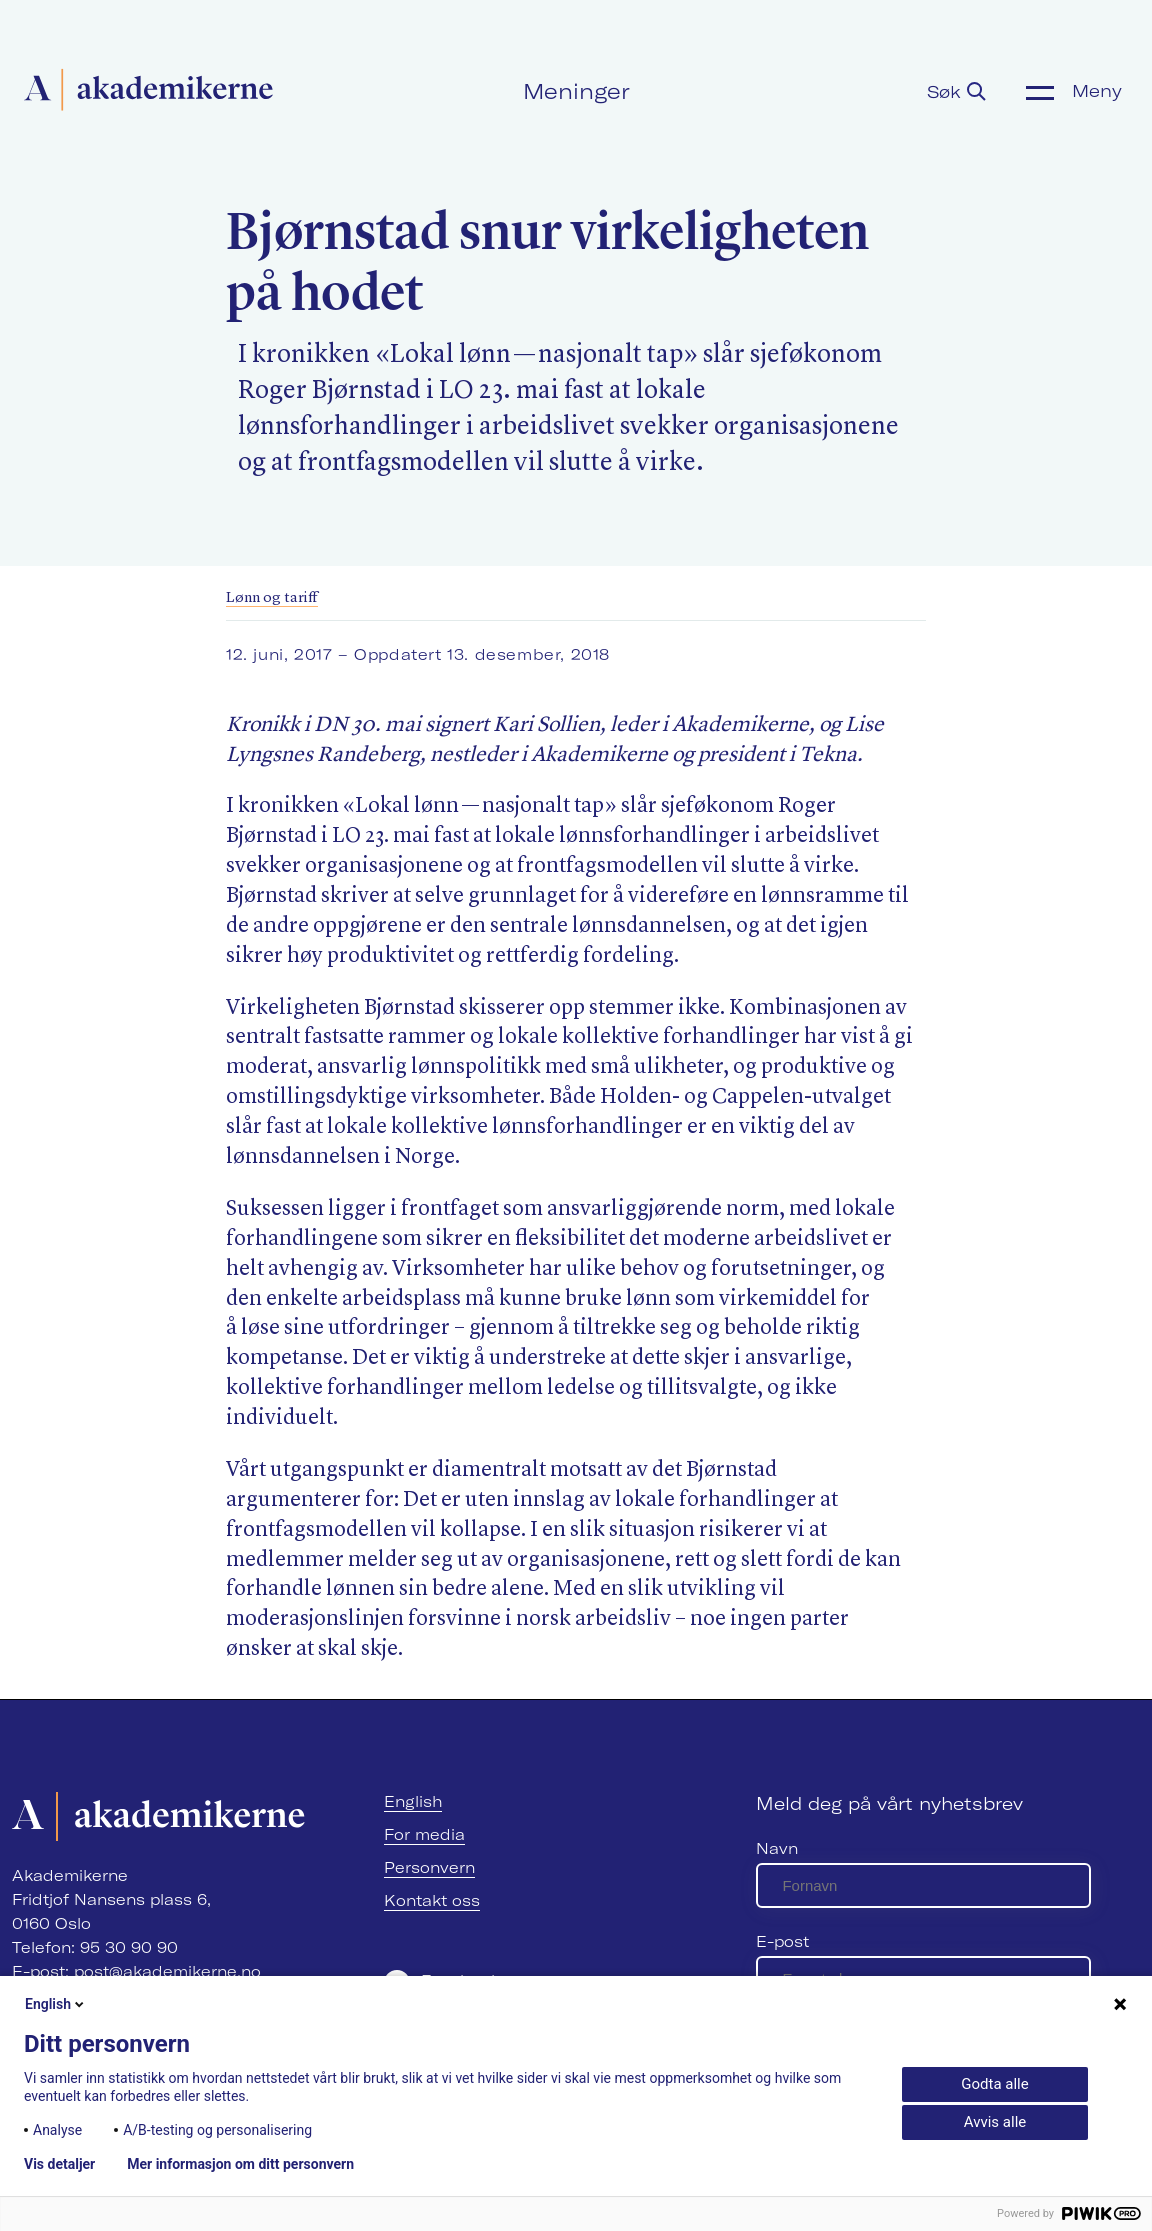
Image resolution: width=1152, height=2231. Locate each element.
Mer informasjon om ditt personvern (240, 2164)
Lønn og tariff (272, 598)
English (413, 1801)
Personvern (429, 1867)
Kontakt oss (432, 1900)
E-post (782, 1941)
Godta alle (994, 2084)
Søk (956, 91)
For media (424, 1834)
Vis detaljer (59, 2164)
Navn (777, 1848)
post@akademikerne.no (167, 1971)
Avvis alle (995, 2122)
